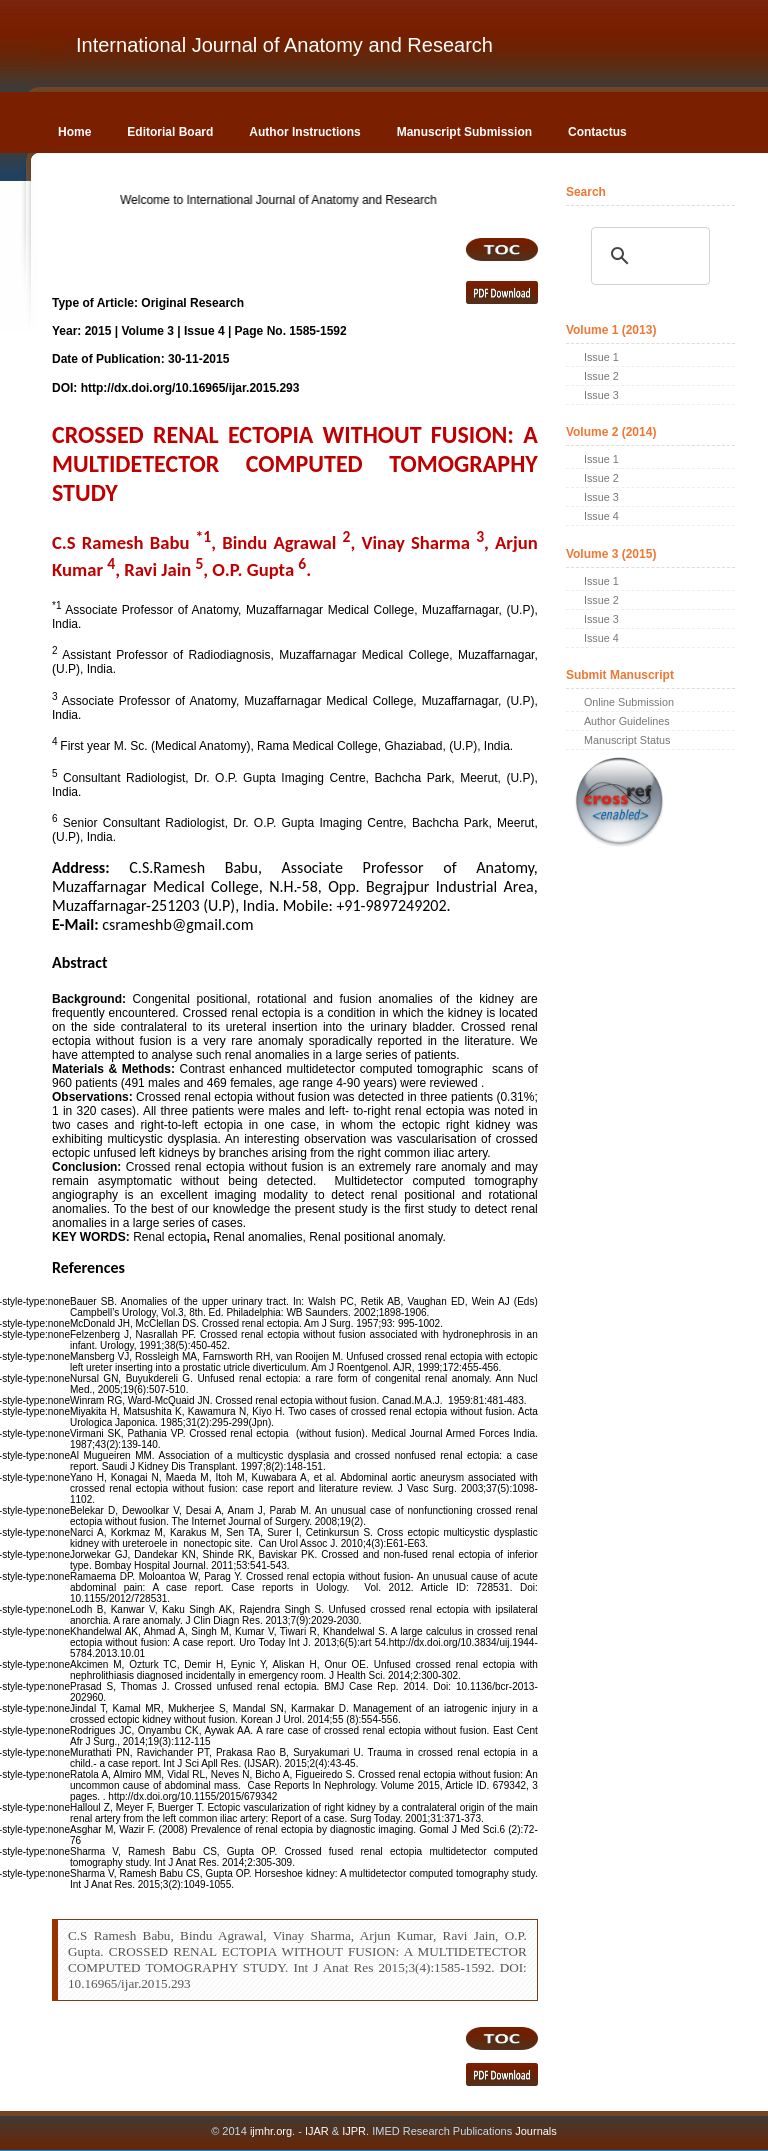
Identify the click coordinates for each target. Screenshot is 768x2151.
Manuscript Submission (464, 132)
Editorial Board (170, 132)
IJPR (354, 2131)
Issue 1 (601, 357)
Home (74, 132)
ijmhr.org (271, 2131)
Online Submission (629, 702)
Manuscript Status (627, 740)
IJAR (317, 2131)
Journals (534, 2131)
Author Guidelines (627, 721)
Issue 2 (601, 376)
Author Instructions (304, 132)
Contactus (597, 132)
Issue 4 (601, 516)
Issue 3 (601, 395)
